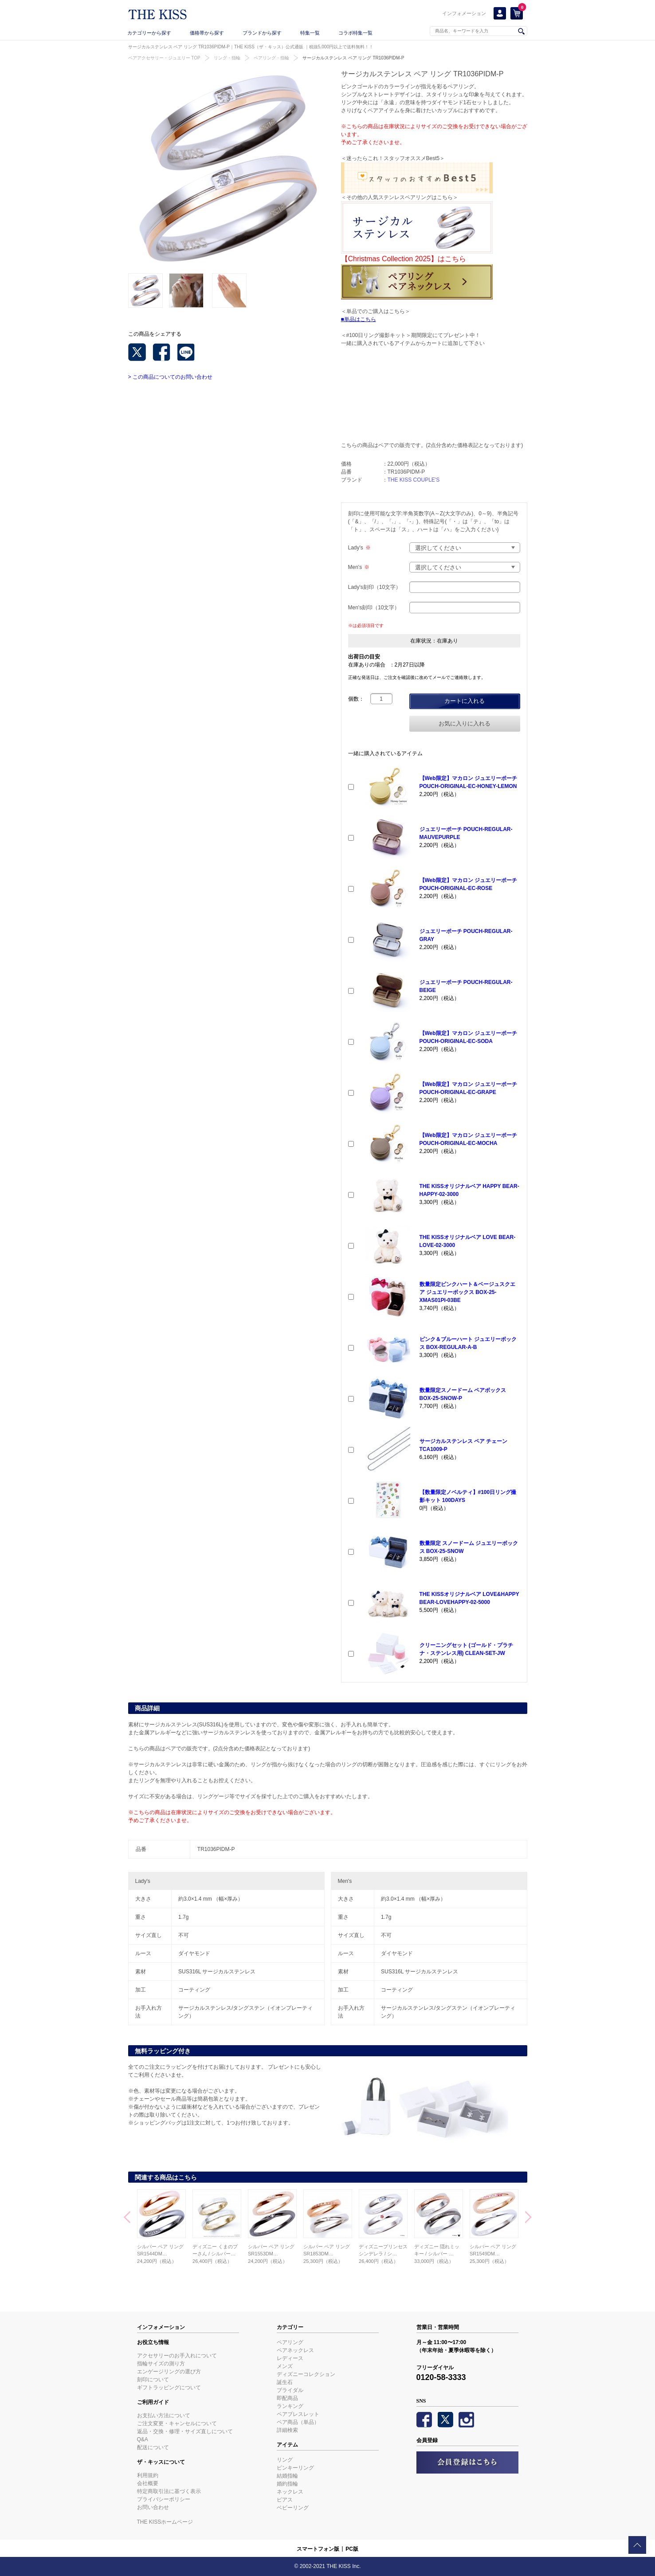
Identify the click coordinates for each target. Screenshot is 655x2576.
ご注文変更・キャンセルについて (177, 2423)
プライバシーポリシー (163, 2499)
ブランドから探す (262, 32)
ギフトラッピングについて (169, 2387)
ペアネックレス (295, 2350)
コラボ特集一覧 (355, 32)
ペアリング (290, 2342)
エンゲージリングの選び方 (169, 2371)
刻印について (153, 2379)
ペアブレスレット (298, 2414)
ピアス (285, 2500)
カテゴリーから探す (149, 32)
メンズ (285, 2366)
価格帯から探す (207, 32)
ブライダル (290, 2390)
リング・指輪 (227, 57)
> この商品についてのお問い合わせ (170, 377)
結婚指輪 (287, 2476)
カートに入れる (464, 701)
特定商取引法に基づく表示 (169, 2491)
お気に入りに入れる (464, 723)
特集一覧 (310, 32)
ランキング (290, 2406)
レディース (290, 2358)
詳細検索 (287, 2430)
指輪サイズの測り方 (161, 2363)
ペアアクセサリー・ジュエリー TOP (164, 57)
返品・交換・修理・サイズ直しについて (185, 2431)
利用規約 (147, 2475)
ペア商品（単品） (298, 2422)
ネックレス (290, 2492)
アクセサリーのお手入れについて (177, 2356)
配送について (153, 2447)
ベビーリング (293, 2508)
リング (285, 2460)
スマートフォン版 (318, 2549)
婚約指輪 (287, 2484)
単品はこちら (360, 319)
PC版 (351, 2549)
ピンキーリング (295, 2468)
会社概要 (147, 2483)
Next (528, 2218)
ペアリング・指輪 (271, 57)
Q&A (142, 2439)
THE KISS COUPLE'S (414, 480)
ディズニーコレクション (306, 2374)
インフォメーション (464, 13)
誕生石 (285, 2382)
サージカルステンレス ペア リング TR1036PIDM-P (353, 57)
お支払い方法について (163, 2415)
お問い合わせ (153, 2507)
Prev (127, 2218)
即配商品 (287, 2398)
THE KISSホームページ (165, 2522)
